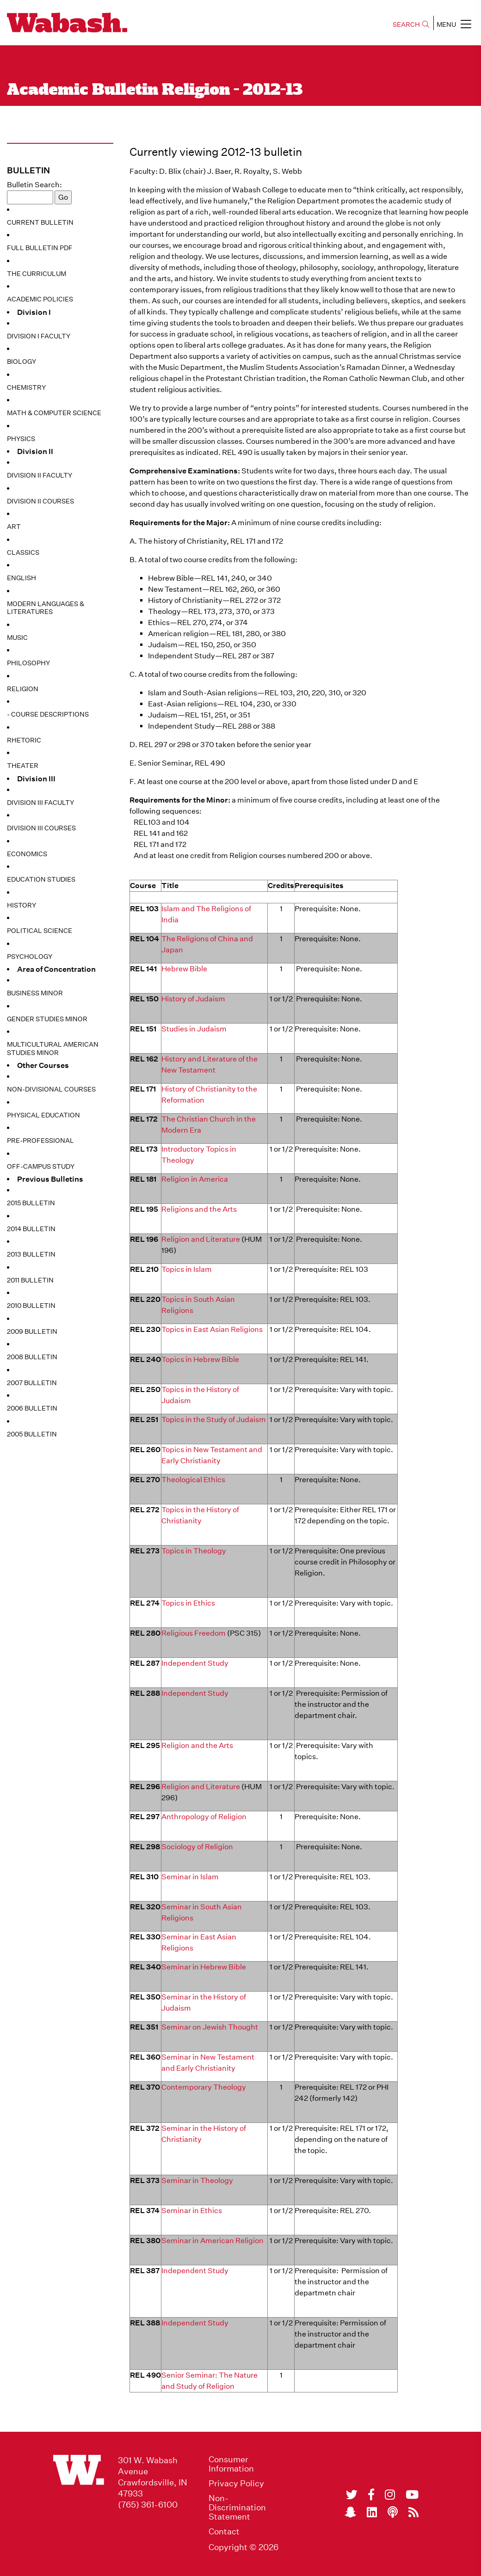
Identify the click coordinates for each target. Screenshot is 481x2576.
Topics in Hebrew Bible (200, 1359)
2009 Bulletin (32, 1331)
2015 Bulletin (31, 1203)
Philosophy (28, 663)
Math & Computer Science (54, 413)
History (21, 905)
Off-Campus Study (40, 1166)
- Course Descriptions (48, 714)
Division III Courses (41, 828)
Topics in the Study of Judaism (213, 1419)
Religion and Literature (200, 1239)
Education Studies (41, 879)
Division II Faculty (39, 475)
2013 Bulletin (31, 1254)
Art (14, 526)
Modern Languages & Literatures (45, 608)
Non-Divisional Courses (51, 1089)
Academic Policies (40, 299)
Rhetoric (24, 740)
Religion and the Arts (197, 1745)
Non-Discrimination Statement (237, 2507)
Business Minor (35, 993)
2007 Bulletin (32, 1383)
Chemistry (26, 387)
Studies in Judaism (194, 1028)
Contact (224, 2531)
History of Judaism (193, 998)
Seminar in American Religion (212, 2240)
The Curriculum (36, 274)
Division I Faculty (38, 336)
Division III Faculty (40, 802)
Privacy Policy (236, 2483)
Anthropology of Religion (204, 1816)
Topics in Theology (193, 1550)
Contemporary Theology (203, 2087)
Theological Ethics (193, 1479)
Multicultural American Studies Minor (53, 1048)
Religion (22, 689)
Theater (22, 765)
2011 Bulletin (30, 1280)
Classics (23, 552)
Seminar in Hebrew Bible (203, 1967)
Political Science (39, 930)
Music (17, 637)
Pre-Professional (40, 1140)
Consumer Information (231, 2464)
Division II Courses (40, 501)
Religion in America (194, 1179)
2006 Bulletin (32, 1408)
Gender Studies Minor (47, 1019)
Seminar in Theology (197, 2180)
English (21, 578)
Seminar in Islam (190, 1876)
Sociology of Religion (197, 1846)
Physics (21, 439)
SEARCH (411, 24)
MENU (454, 24)
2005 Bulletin (32, 1434)
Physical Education (43, 1115)
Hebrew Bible (184, 968)
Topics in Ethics (188, 1603)
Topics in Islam (186, 1269)
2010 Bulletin (31, 1305)
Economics (27, 854)
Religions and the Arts (199, 1209)
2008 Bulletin (32, 1357)
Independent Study (194, 1663)
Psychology (29, 956)
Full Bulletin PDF (40, 248)
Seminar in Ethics (191, 2210)
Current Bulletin (40, 222)
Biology (21, 361)
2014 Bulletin (31, 1229)
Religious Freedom (193, 1633)
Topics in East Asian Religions (212, 1329)
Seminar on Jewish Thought (209, 2027)
